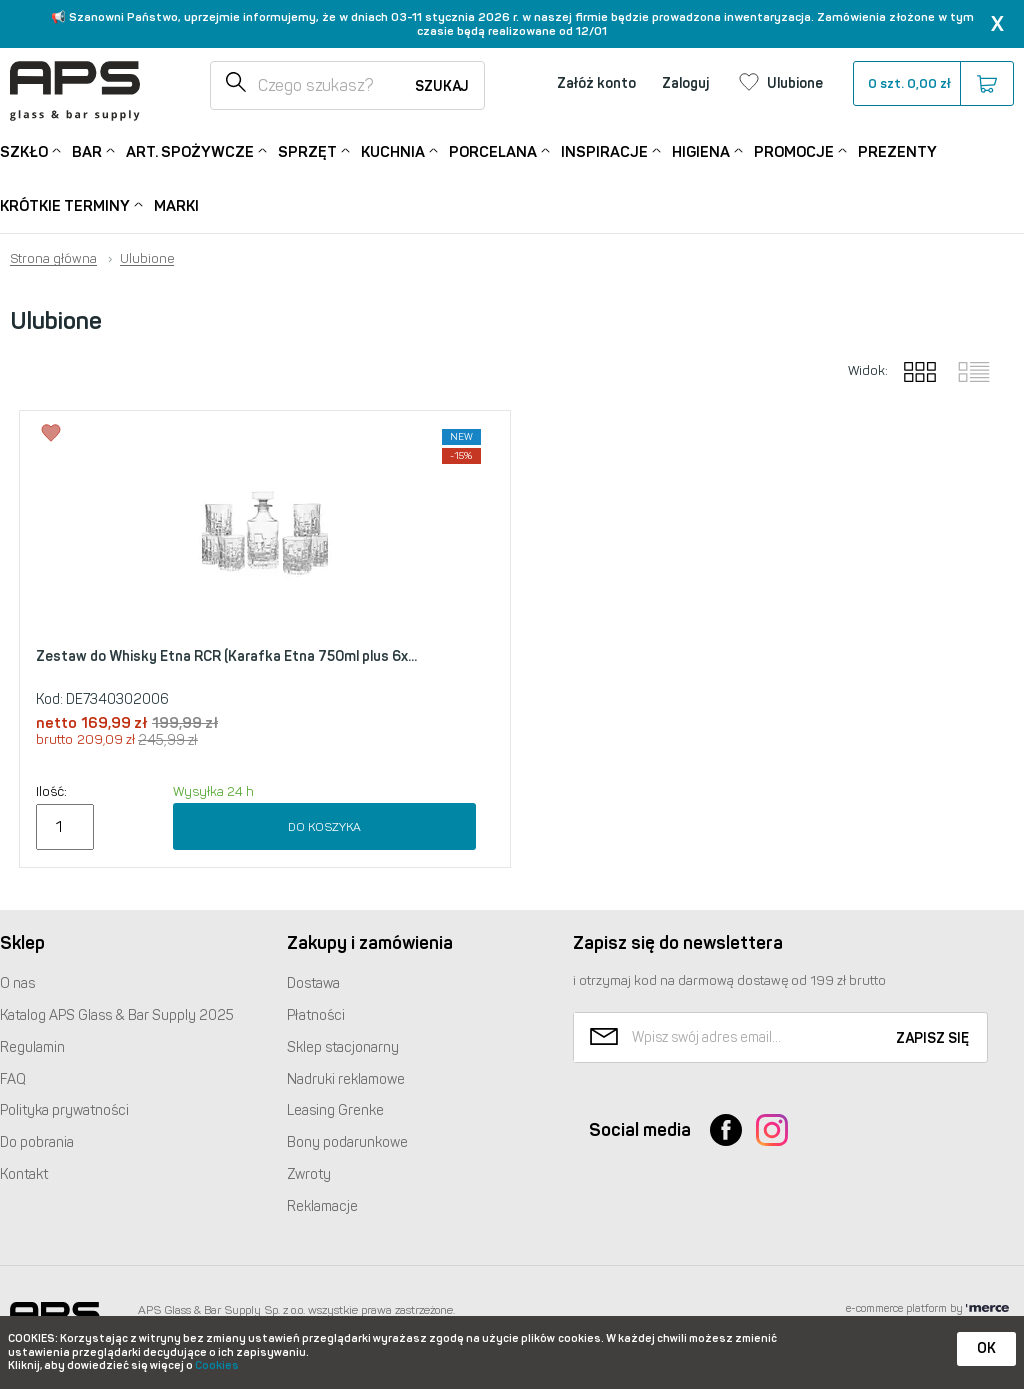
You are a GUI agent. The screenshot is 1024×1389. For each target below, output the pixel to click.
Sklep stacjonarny (343, 1047)
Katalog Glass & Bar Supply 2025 (117, 1015)
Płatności (316, 1015)
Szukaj (442, 86)
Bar (87, 150)
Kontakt (24, 1174)
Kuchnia (393, 150)
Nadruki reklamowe (346, 1079)
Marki (176, 206)
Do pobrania (37, 1142)
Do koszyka (324, 827)
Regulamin (32, 1047)
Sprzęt (307, 150)
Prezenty (897, 152)
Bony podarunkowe (347, 1142)
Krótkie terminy (65, 204)
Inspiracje (604, 150)
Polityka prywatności (64, 1110)
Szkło (24, 150)
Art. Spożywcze (190, 150)
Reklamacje (322, 1206)
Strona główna (53, 259)
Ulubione (147, 259)
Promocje (794, 150)
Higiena (701, 150)
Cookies (217, 1365)
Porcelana (493, 150)
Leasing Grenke (335, 1110)
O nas (17, 983)
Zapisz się (932, 1038)
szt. (932, 84)
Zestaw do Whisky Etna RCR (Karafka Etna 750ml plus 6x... (226, 656)
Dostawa (313, 983)
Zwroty (309, 1174)
